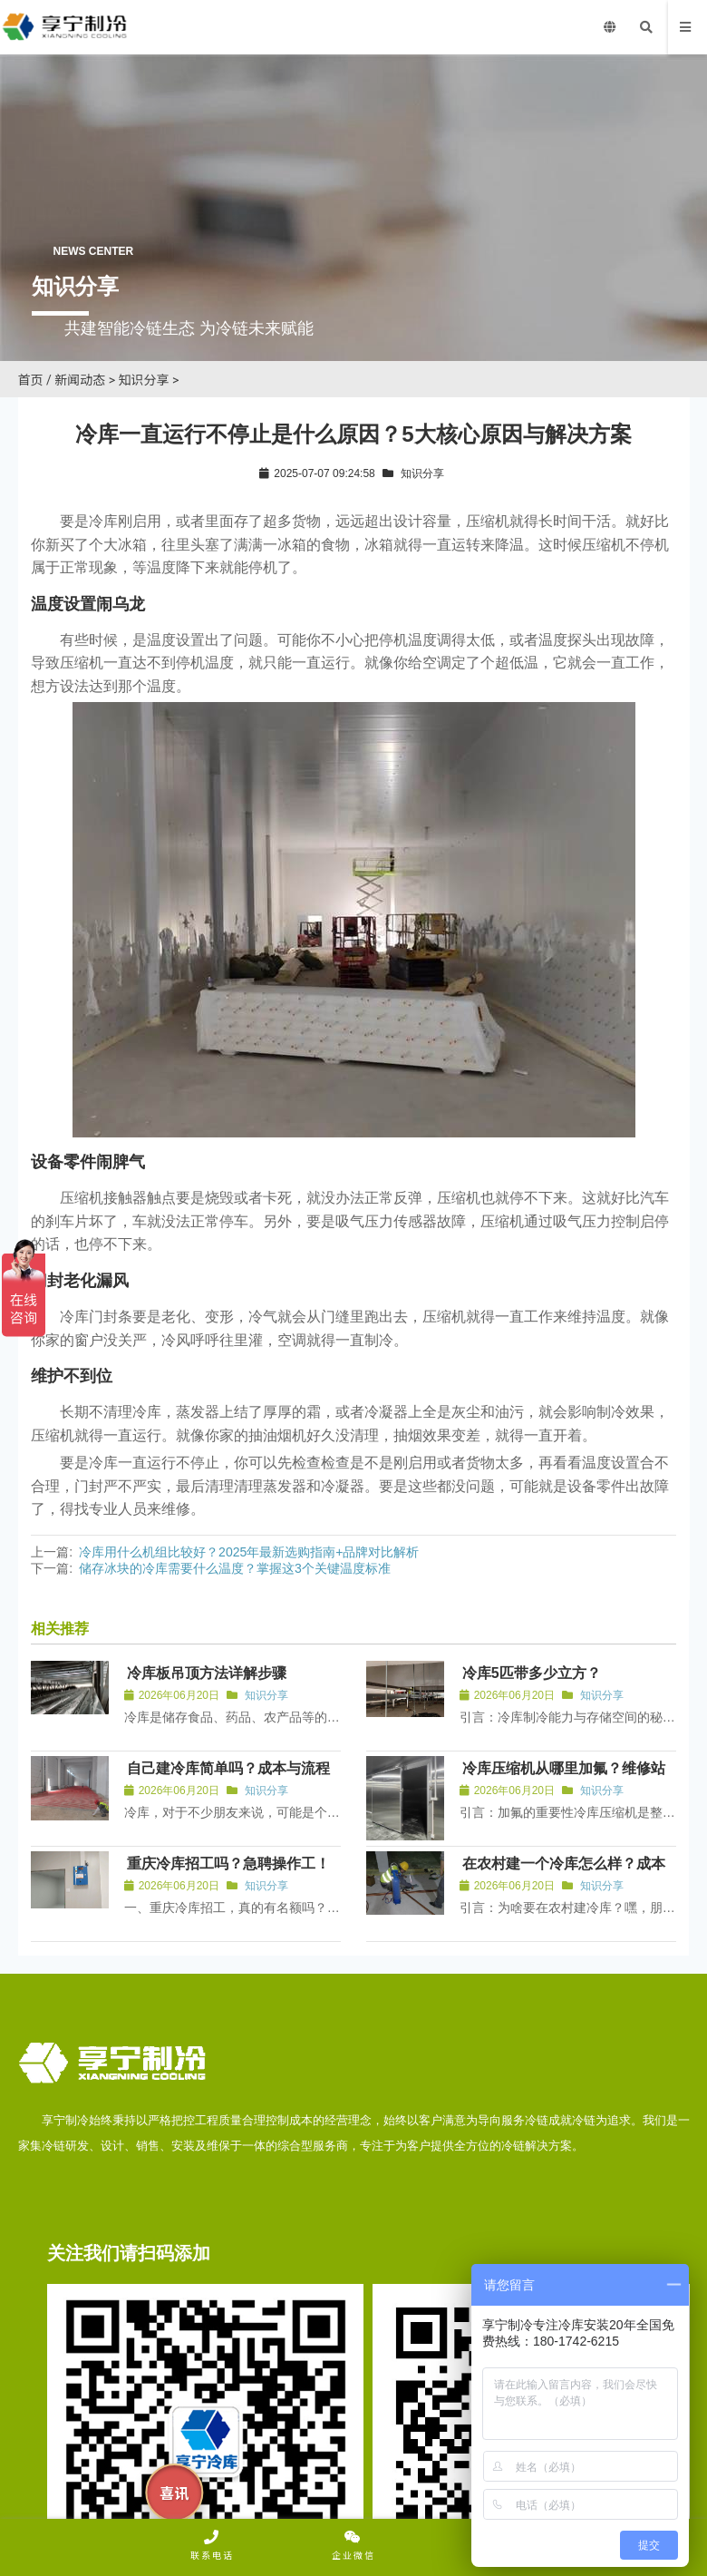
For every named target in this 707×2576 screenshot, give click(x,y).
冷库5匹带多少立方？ (531, 1673)
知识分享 (144, 380)
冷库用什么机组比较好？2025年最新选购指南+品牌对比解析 (249, 1552)
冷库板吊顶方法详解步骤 (206, 1673)
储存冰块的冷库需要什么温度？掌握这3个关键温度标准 (235, 1568)
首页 (31, 380)
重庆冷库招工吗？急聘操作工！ (228, 1863)
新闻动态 (79, 380)
